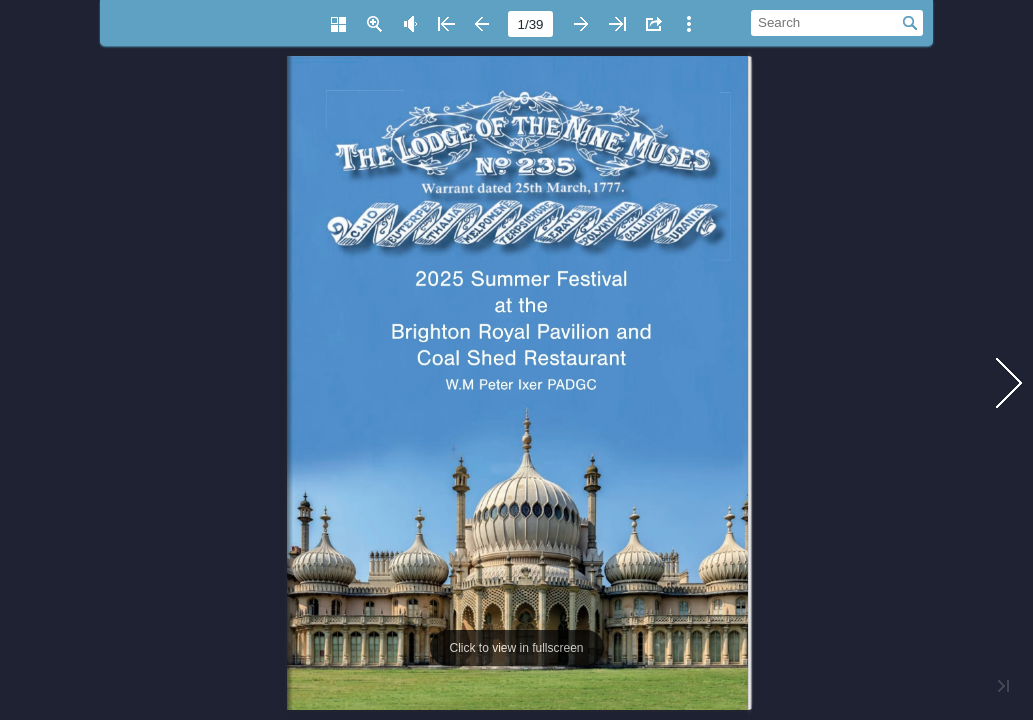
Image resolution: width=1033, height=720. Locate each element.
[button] (338, 24)
